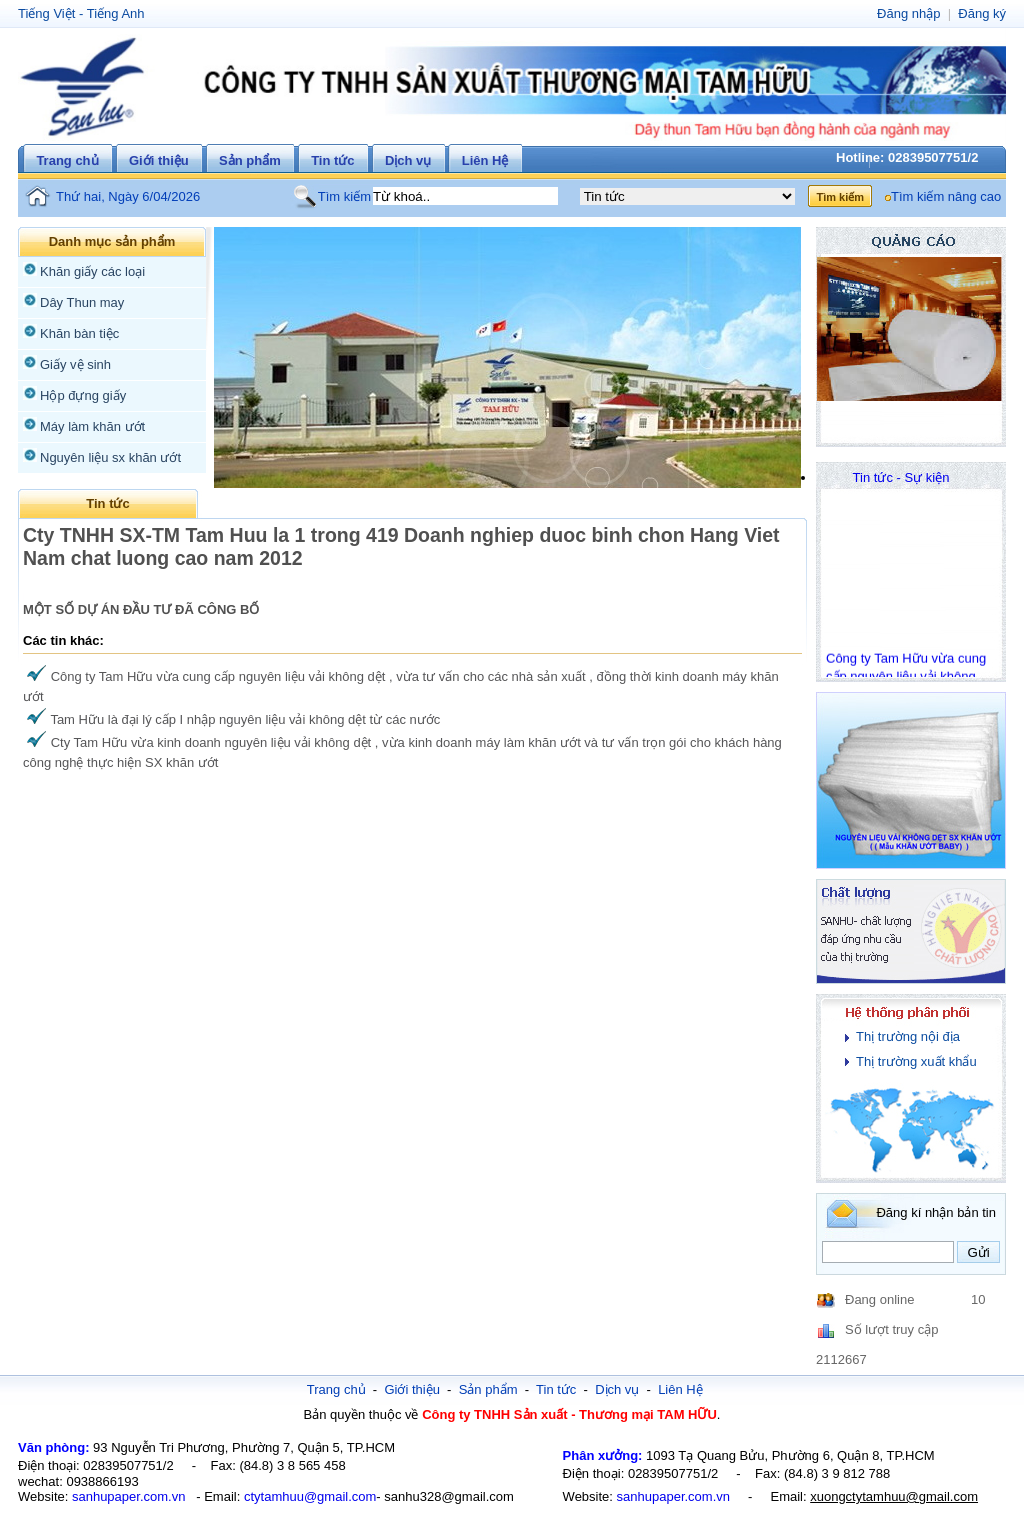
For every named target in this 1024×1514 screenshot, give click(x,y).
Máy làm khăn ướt (92, 426)
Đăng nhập (908, 13)
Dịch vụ (408, 160)
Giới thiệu (159, 160)
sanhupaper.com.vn (128, 1496)
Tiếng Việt (46, 13)
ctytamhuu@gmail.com (310, 1496)
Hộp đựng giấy (83, 395)
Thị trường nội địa (908, 1036)
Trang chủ (67, 160)
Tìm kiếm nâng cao (946, 196)
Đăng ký (982, 13)
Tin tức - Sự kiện (901, 477)
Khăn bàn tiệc (79, 333)
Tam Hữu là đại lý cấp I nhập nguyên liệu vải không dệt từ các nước (245, 719)
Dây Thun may (82, 302)
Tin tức (332, 160)
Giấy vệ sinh (75, 364)
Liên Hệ (485, 160)
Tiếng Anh (116, 13)
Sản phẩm (250, 160)
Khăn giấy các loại (92, 271)
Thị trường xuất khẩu (916, 1061)
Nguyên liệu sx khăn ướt (110, 457)
